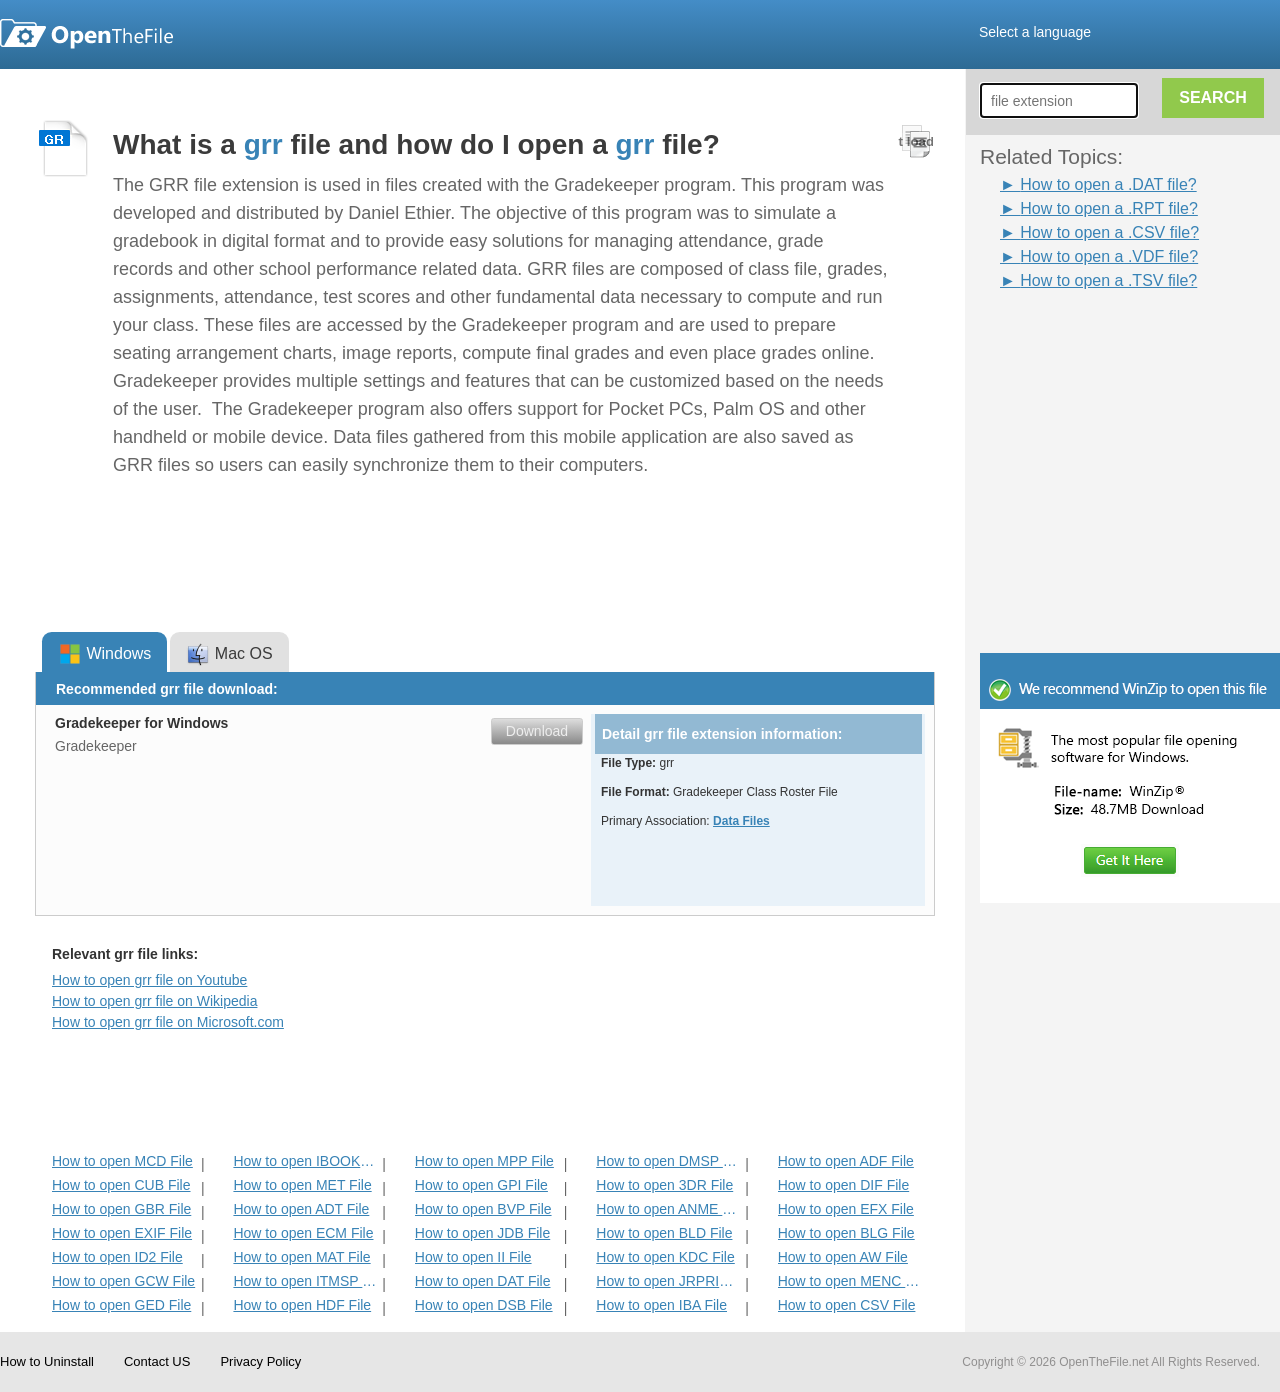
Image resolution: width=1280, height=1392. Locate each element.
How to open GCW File (123, 1281)
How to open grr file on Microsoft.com (168, 1022)
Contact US (157, 1361)
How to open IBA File (661, 1305)
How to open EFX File (846, 1209)
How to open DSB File (484, 1305)
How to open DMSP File (668, 1161)
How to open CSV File (847, 1305)
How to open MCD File (122, 1161)
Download (537, 731)
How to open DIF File (844, 1185)
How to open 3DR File (664, 1185)
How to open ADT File (301, 1209)
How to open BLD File (664, 1233)
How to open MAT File (301, 1257)
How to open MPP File (484, 1161)
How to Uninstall (47, 1361)
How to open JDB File (482, 1233)
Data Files (741, 821)
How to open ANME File (668, 1209)
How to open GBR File (121, 1209)
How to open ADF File (846, 1161)
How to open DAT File (483, 1281)
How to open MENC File (850, 1281)
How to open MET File (302, 1185)
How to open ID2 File (117, 1257)
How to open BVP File (483, 1209)
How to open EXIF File (122, 1233)
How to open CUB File (121, 1185)
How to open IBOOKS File (305, 1161)
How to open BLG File (846, 1233)
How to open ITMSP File (305, 1281)
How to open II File (473, 1257)
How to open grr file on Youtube (149, 980)
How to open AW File (843, 1257)
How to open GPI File (481, 1185)
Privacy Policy (260, 1361)
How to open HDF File (302, 1305)
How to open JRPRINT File (668, 1281)
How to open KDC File (665, 1257)
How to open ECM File (303, 1233)
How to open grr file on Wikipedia (154, 1001)
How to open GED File (121, 1305)
